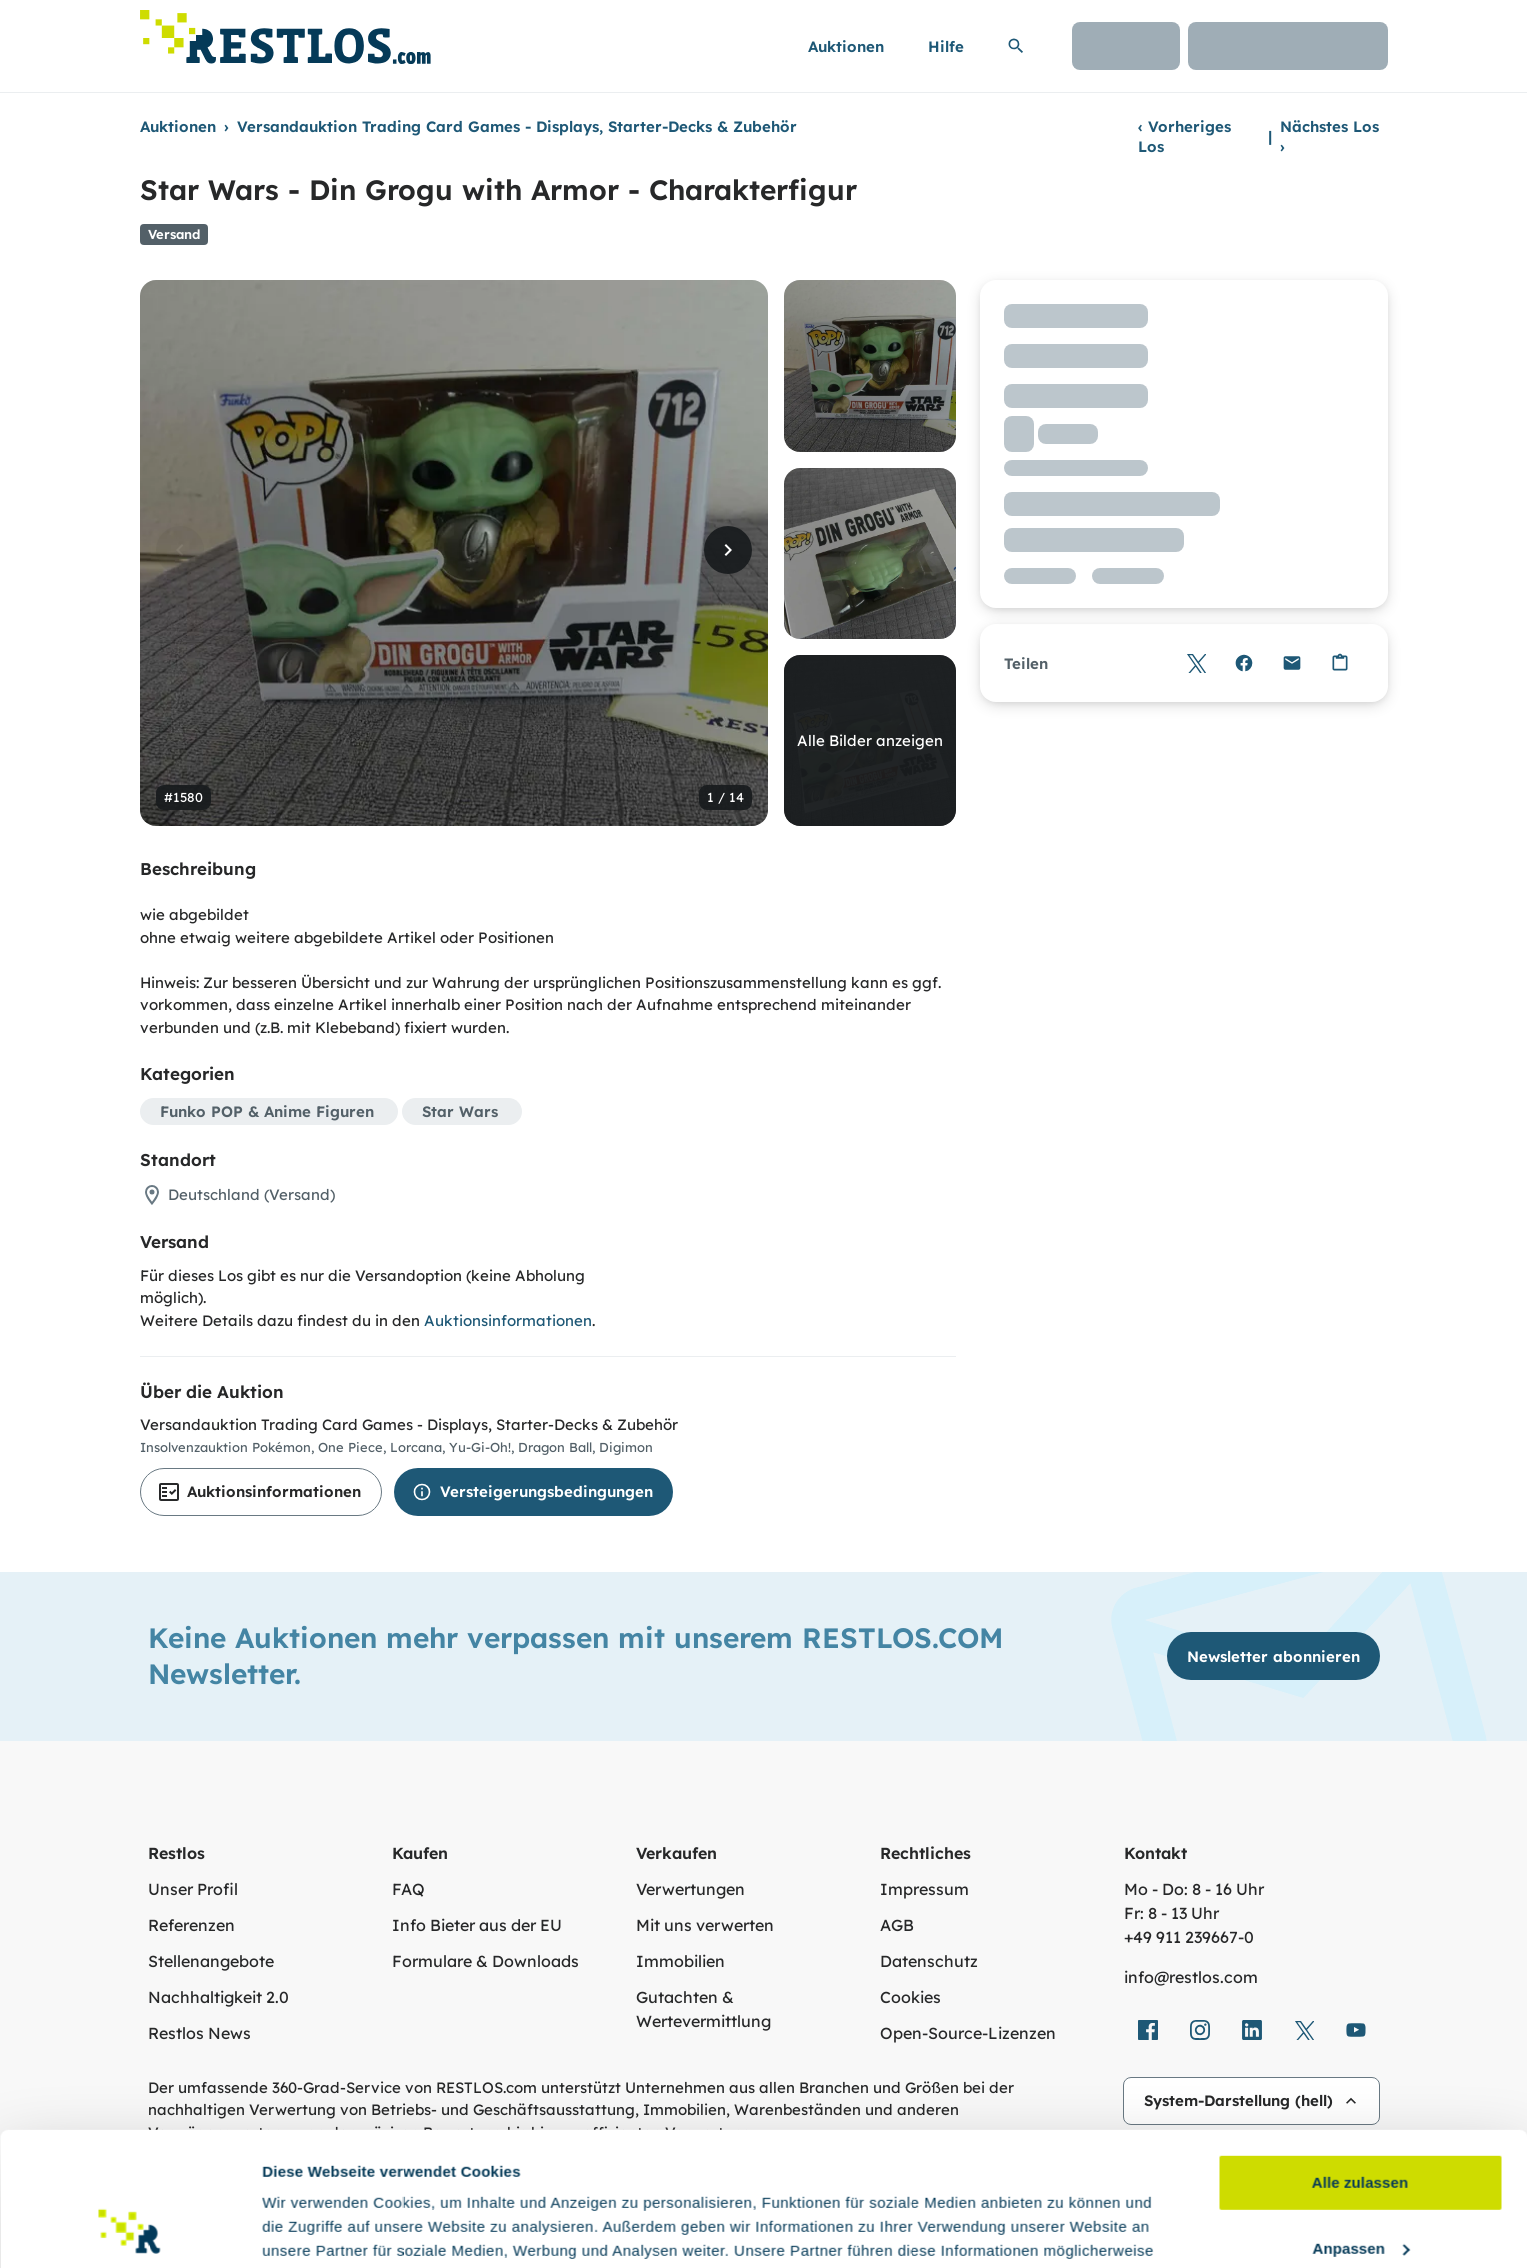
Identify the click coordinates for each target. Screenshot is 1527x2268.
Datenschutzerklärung (956, 2173)
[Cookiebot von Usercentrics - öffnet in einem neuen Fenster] (129, 2229)
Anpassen (1361, 2122)
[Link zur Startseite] (285, 31)
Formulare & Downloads (485, 1961)
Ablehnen (1359, 2188)
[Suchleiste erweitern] (1016, 46)
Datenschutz (929, 1961)
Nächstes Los (1329, 136)
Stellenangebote (211, 1961)
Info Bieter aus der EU (477, 1925)
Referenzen (191, 1925)
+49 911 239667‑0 (1189, 1937)
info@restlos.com (1191, 1977)
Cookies (910, 1997)
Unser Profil (193, 1889)
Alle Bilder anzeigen (870, 740)
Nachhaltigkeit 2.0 (218, 1997)
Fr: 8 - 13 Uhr (1171, 1913)
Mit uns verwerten (705, 1925)
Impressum (924, 1889)
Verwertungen (690, 1889)
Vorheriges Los (1184, 136)
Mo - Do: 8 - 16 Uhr (1194, 1889)
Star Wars (460, 1111)
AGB (897, 1925)
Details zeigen (312, 2228)
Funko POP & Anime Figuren (267, 1111)
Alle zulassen (1360, 2057)
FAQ (408, 1889)
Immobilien (680, 1961)
